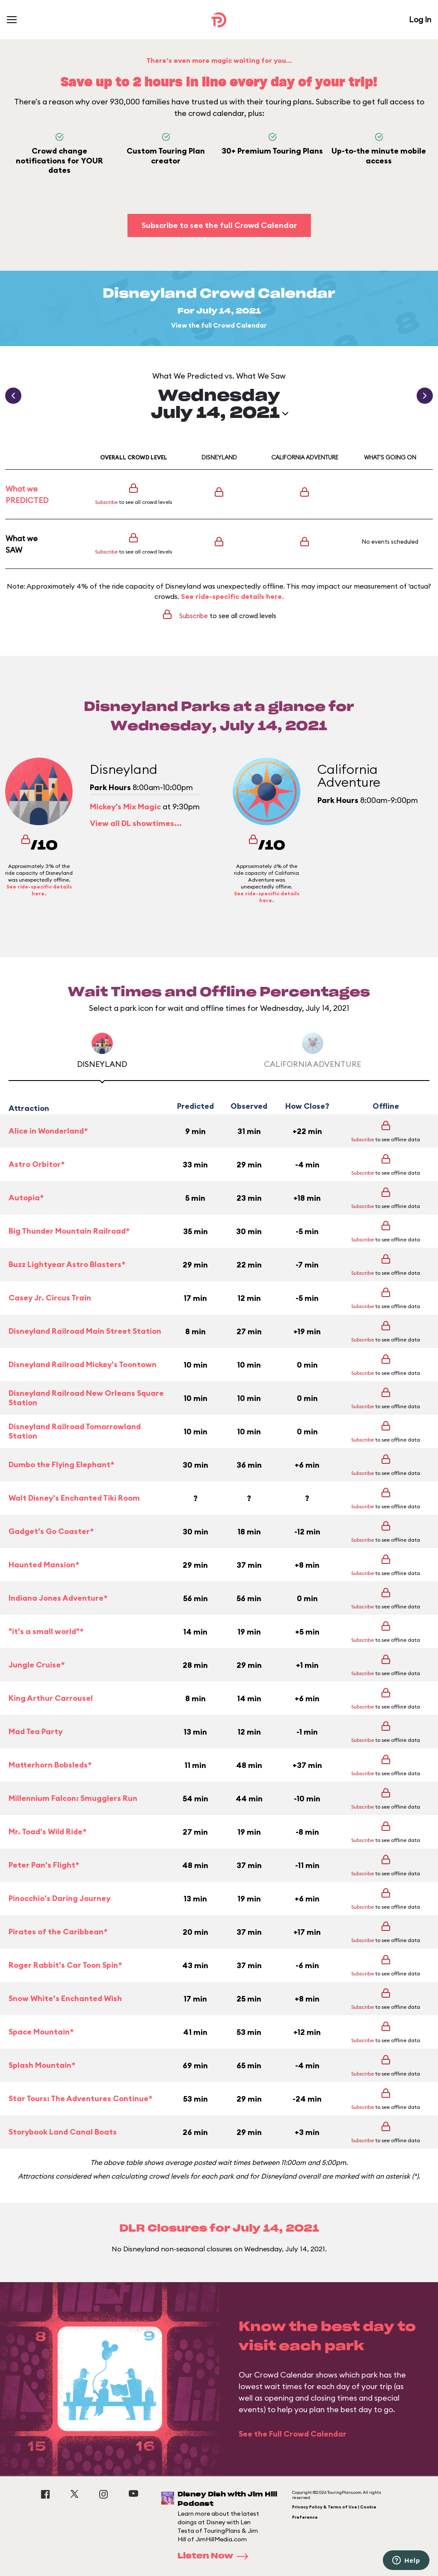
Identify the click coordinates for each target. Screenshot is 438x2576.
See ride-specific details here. (232, 596)
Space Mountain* (41, 2032)
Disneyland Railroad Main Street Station (85, 1331)
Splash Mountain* (42, 2065)
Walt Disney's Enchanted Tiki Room (74, 1498)
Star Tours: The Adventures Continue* (80, 2098)
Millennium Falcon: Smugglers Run (73, 1798)
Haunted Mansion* (44, 1564)
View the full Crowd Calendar (219, 325)
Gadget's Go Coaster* (51, 1531)
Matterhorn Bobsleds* (50, 1765)
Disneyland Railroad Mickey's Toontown (83, 1364)
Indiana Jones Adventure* (58, 1598)
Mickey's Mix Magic (125, 806)
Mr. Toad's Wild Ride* (47, 1831)
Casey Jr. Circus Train (50, 1298)
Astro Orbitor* (37, 1164)
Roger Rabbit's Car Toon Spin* (65, 1965)
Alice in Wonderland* (48, 1131)
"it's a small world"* (46, 1631)
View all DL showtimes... (136, 823)
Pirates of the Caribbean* (58, 1931)
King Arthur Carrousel (51, 1698)
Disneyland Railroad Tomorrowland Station (75, 1431)
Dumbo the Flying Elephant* (61, 1464)
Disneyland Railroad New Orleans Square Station (86, 1398)
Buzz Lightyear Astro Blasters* (67, 1264)
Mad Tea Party (35, 1731)
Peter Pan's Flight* (44, 1865)
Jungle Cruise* (37, 1665)
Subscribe (106, 502)
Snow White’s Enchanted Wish (65, 1998)
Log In (420, 19)
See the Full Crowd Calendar (292, 2434)
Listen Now (216, 2556)
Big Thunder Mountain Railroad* (69, 1231)
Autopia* (26, 1197)
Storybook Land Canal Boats (63, 2132)
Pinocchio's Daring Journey (59, 1898)
